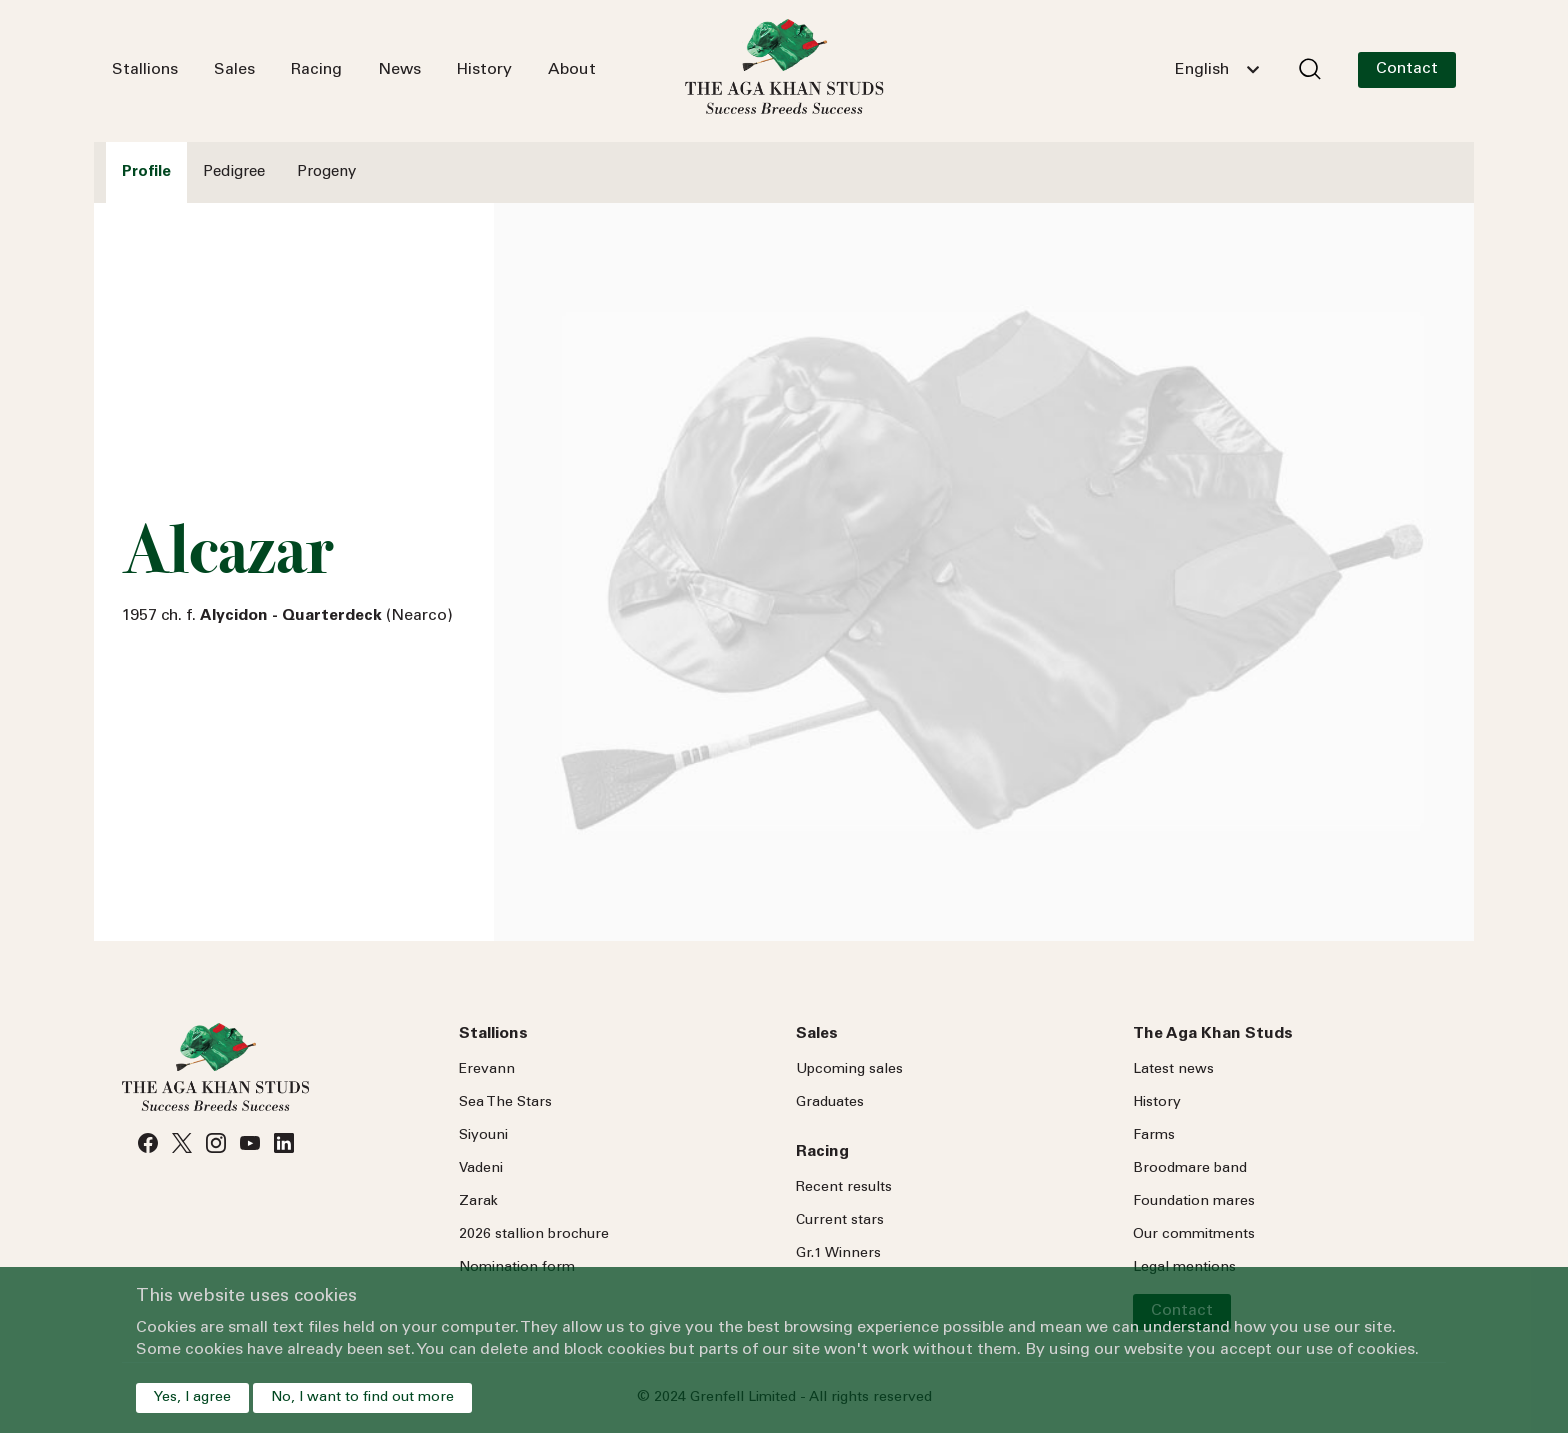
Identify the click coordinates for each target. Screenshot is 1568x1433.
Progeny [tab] (326, 172)
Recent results (844, 1188)
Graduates (830, 1103)
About (572, 70)
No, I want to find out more (362, 1398)
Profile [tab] (146, 172)
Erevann (487, 1070)
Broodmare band (1190, 1169)
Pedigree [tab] (234, 172)
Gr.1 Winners (838, 1254)
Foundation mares (1194, 1202)
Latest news (1173, 1070)
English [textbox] (1202, 70)
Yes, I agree (192, 1398)
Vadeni (481, 1169)
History (484, 70)
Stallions (145, 70)
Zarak (478, 1202)
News (399, 70)
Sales (234, 70)
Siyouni (483, 1136)
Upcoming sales (849, 1070)
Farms (1154, 1136)
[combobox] (1217, 70)
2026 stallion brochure (534, 1235)
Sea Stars (505, 1103)
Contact (1407, 69)
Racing (316, 70)
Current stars (840, 1221)
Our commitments (1194, 1235)
